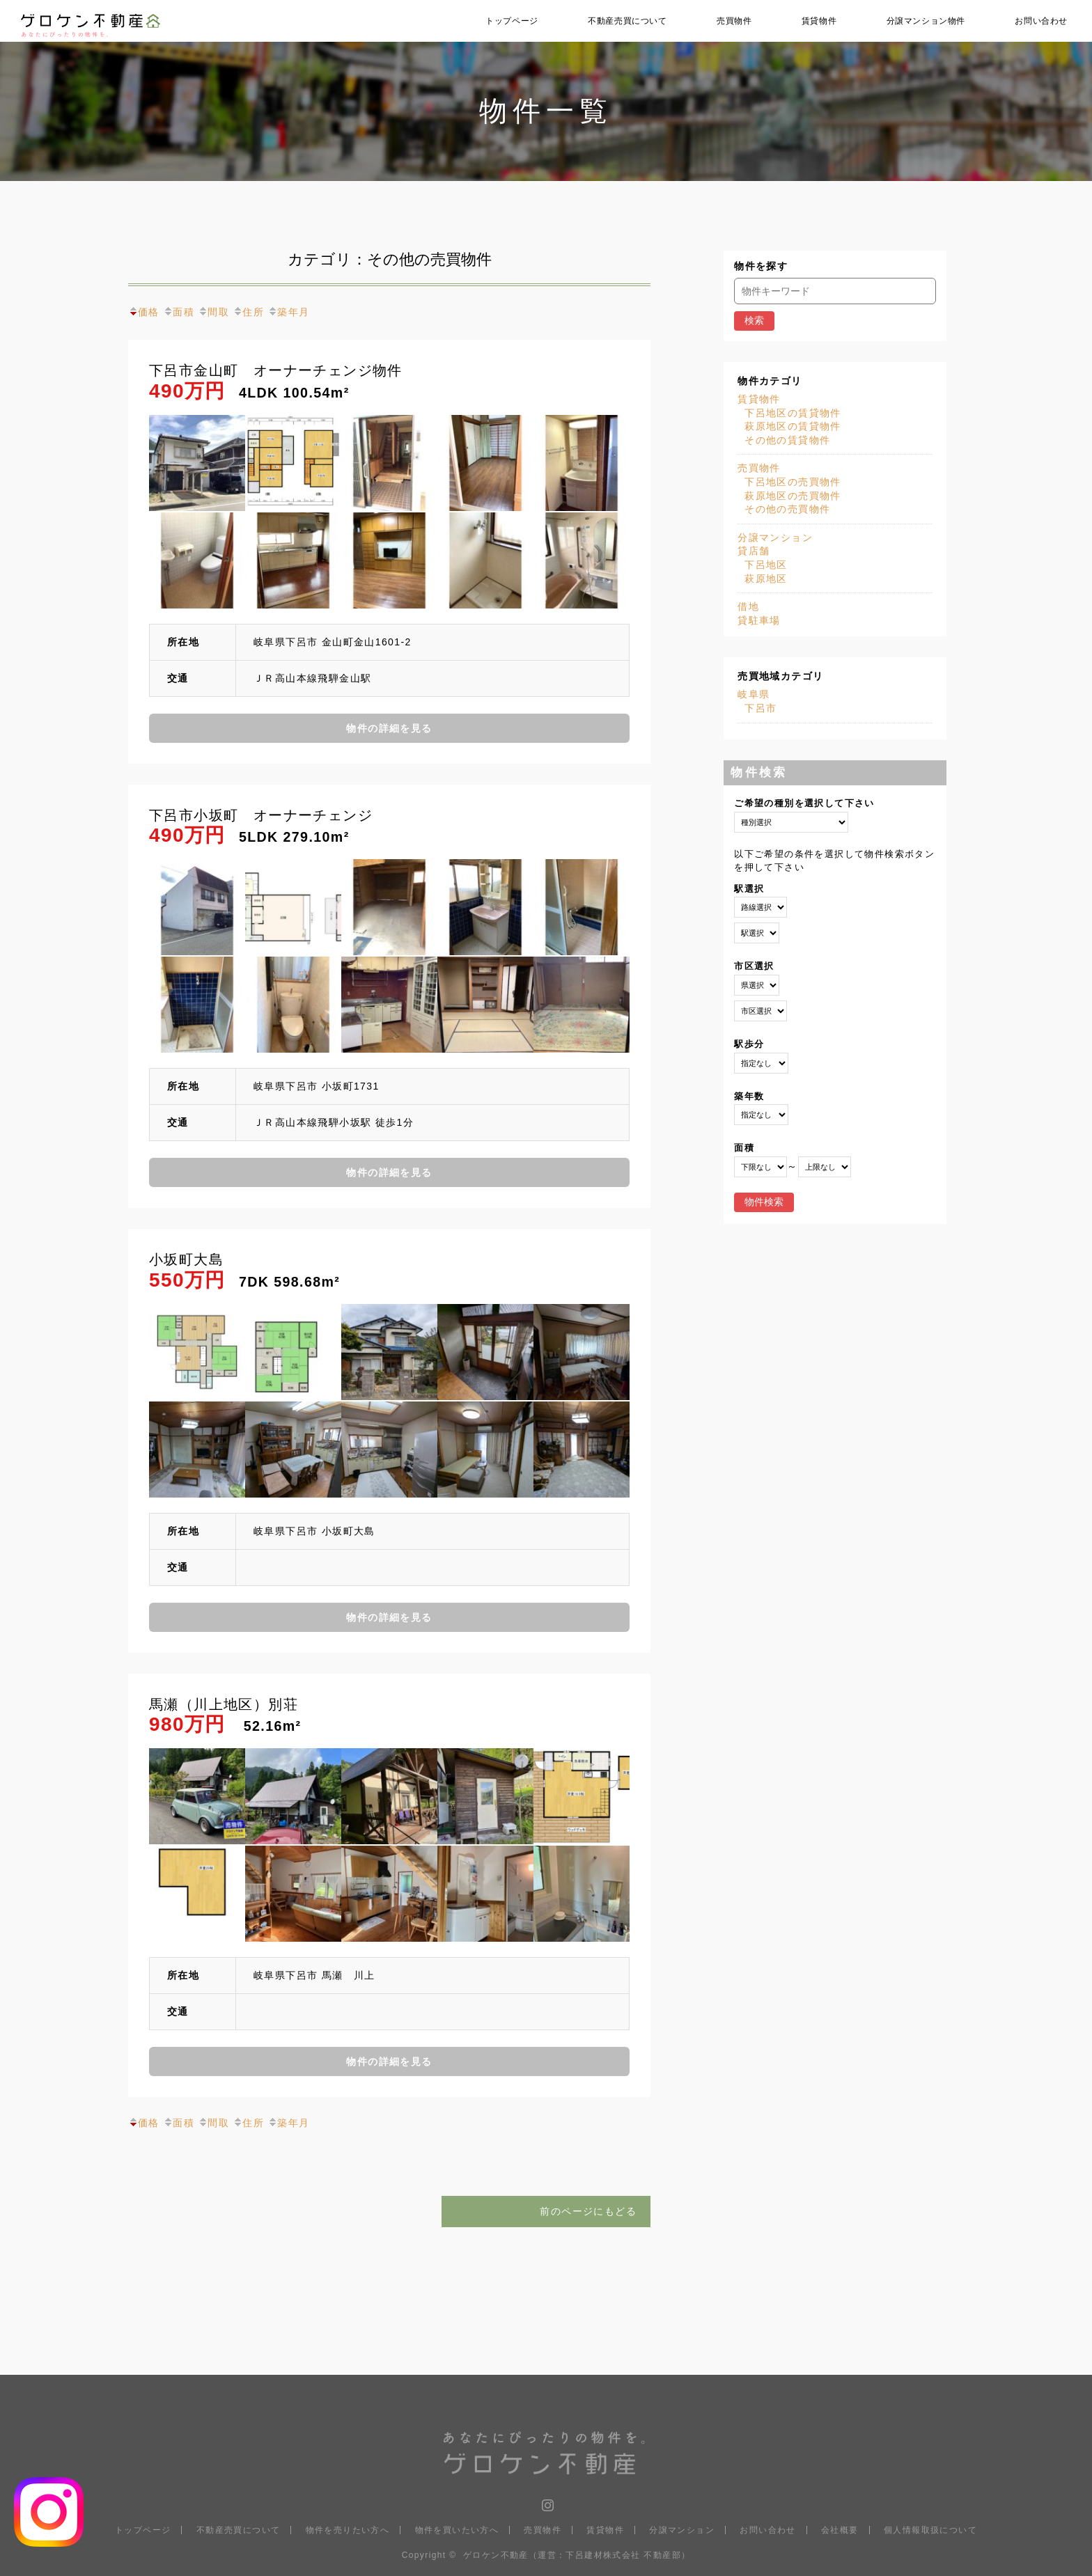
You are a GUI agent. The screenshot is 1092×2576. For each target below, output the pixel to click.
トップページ (511, 21)
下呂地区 (766, 564)
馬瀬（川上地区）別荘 (223, 1704)
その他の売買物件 (787, 509)
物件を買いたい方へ (457, 2530)
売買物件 (734, 21)
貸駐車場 (759, 620)
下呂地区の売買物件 (792, 481)
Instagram (546, 2502)
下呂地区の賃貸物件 (792, 412)
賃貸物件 (819, 21)
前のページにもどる (588, 2211)
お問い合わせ (1041, 21)
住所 (248, 311)
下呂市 (760, 708)
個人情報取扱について (930, 2530)
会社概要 (840, 2530)
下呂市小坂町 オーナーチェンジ (261, 815)
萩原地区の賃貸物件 (792, 426)
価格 (143, 311)
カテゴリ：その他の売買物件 (390, 259)
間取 (213, 311)
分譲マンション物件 (926, 21)
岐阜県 (754, 694)
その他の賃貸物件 (787, 440)
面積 (178, 311)
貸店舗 (754, 550)
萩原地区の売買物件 (792, 495)
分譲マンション (775, 537)
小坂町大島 (186, 1259)
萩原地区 (766, 578)
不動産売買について (627, 21)
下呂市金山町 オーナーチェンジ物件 (276, 370)
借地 (748, 606)
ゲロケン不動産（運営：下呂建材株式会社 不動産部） (576, 2555)
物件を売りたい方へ (348, 2530)
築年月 (288, 311)
